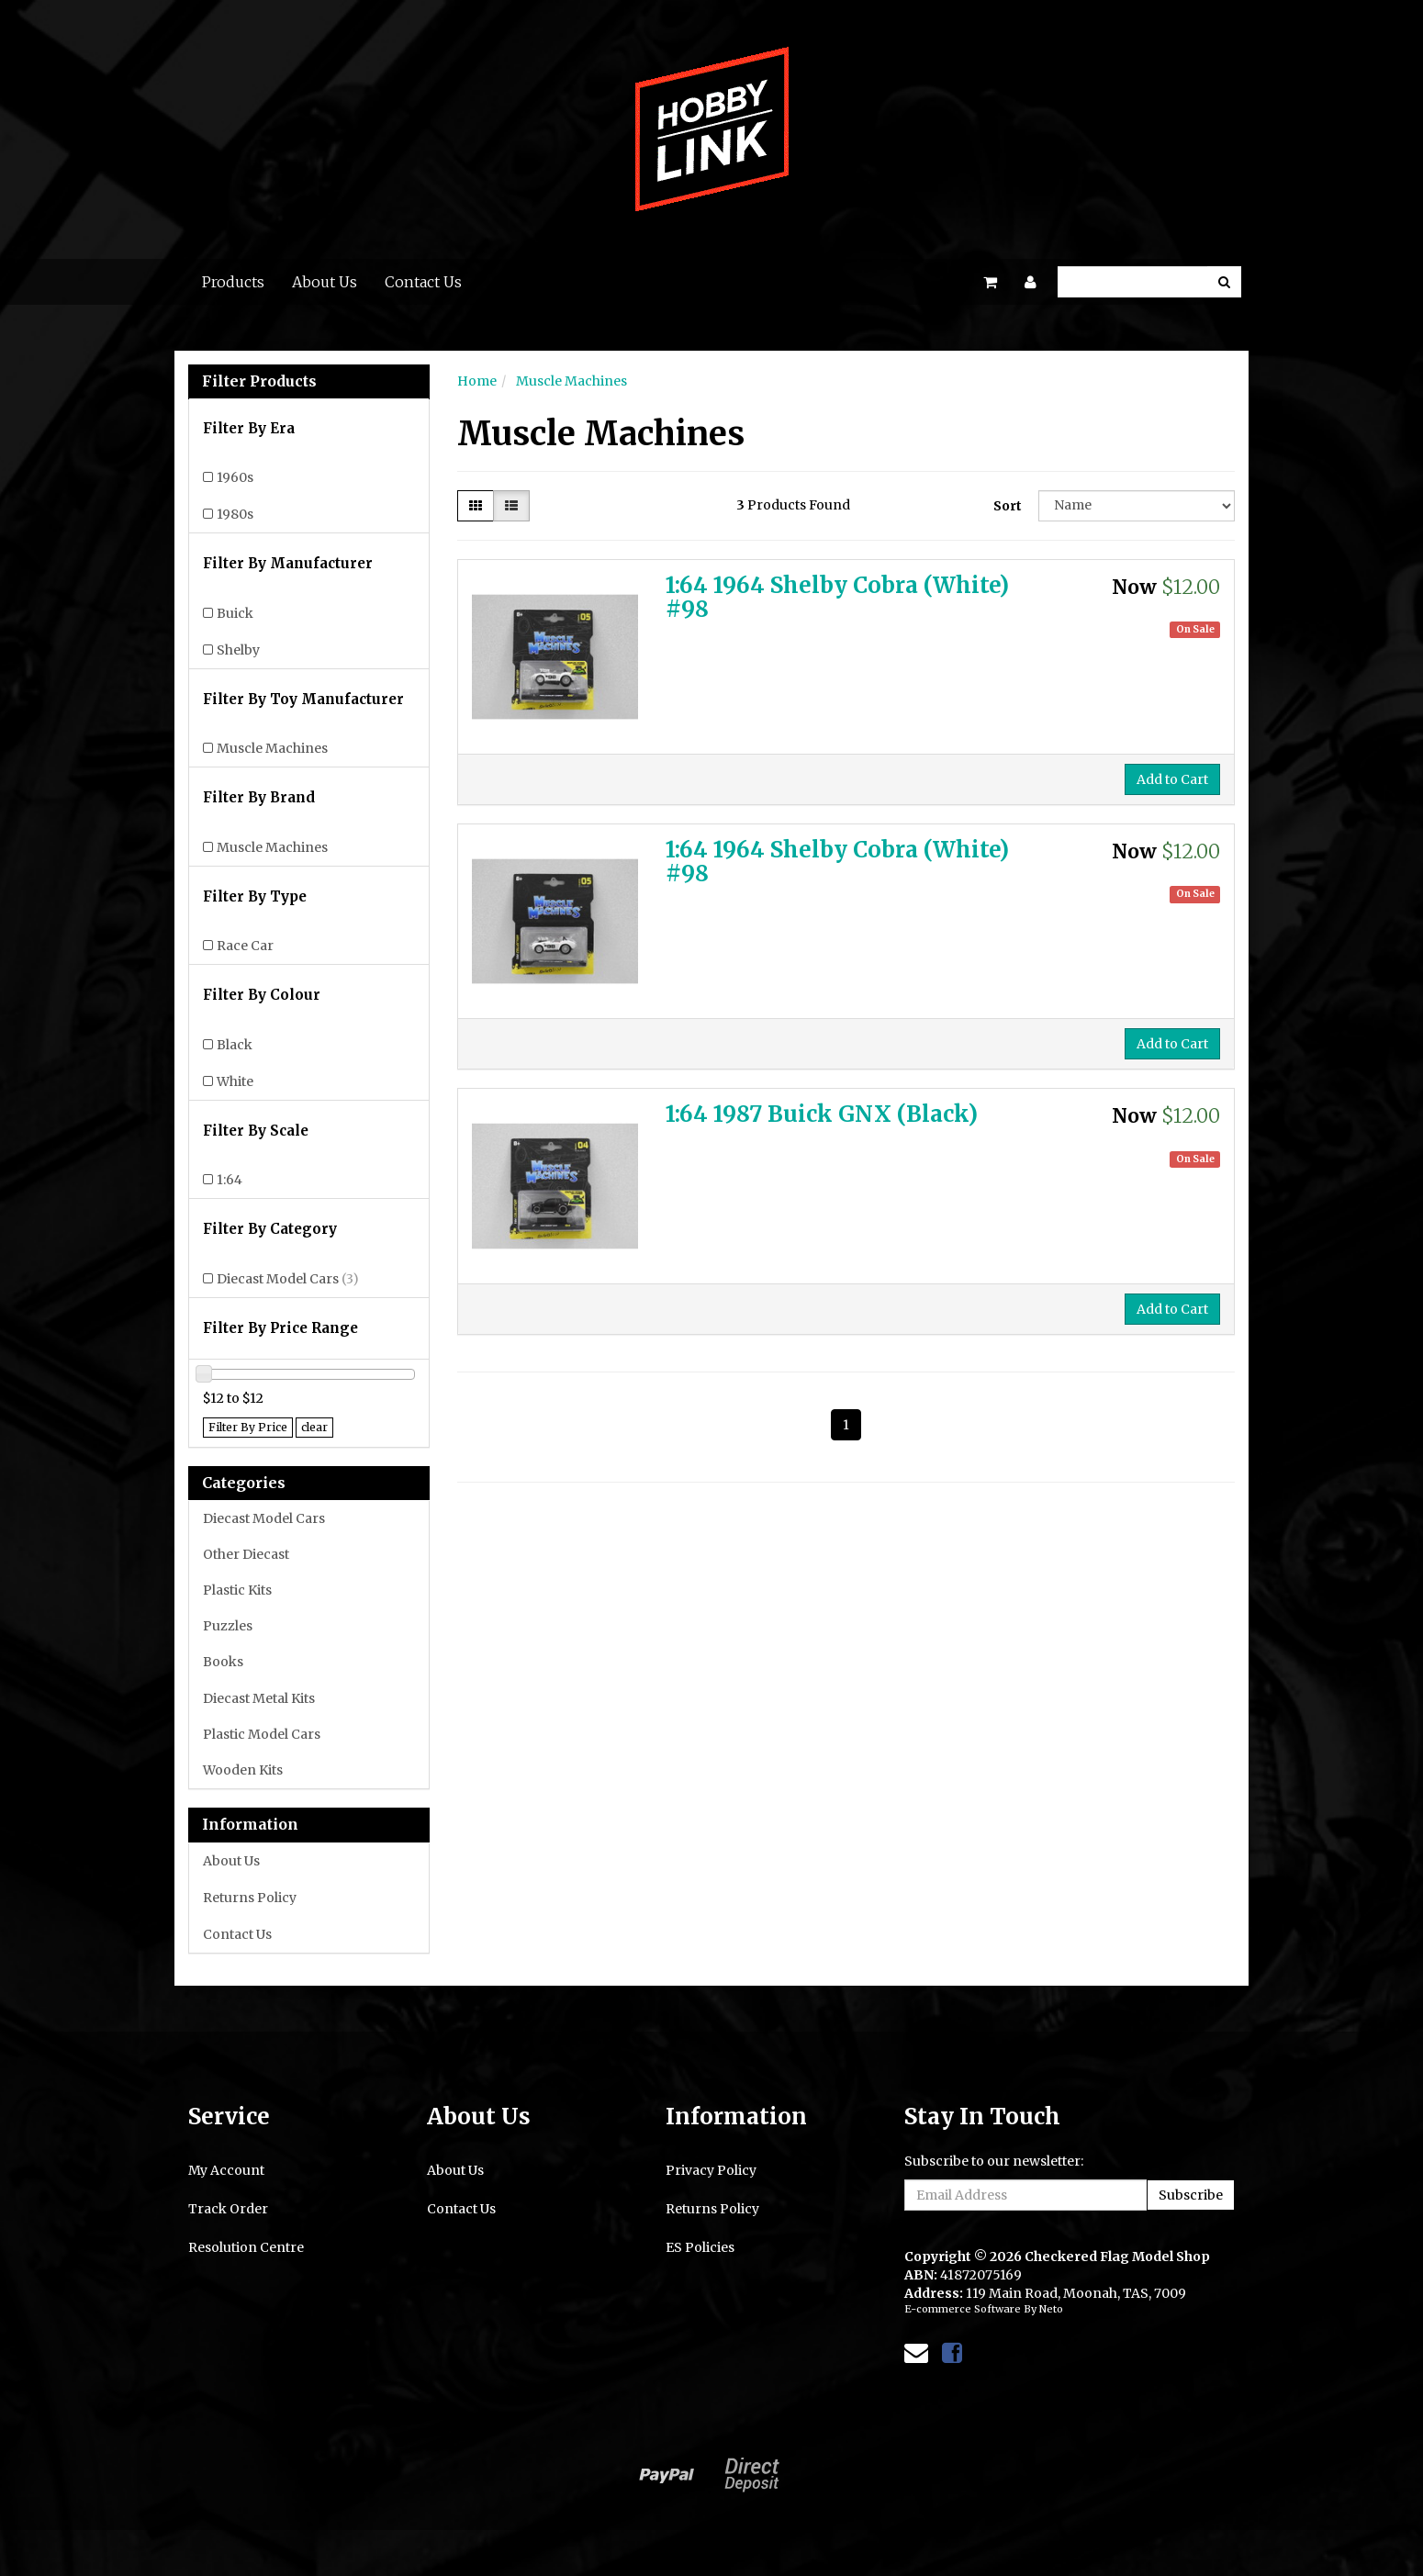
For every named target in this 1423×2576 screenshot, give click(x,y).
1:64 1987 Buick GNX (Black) (822, 1114)
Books (223, 1661)
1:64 (229, 1179)
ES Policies (700, 2247)
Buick (235, 613)
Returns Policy (250, 1897)
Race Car (245, 945)
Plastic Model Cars (261, 1734)
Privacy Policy (711, 2170)
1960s (235, 477)
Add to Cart (1172, 779)
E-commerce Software (962, 2308)
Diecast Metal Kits (259, 1698)
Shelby (238, 650)
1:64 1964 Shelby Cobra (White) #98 (837, 597)
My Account (226, 2170)
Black (234, 1044)
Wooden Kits (243, 1770)
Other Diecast (246, 1554)
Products (233, 282)
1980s (235, 514)
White (235, 1081)
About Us (324, 282)
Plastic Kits (237, 1590)
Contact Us (423, 282)
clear (314, 1427)
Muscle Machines (272, 748)
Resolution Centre (246, 2247)
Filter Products (259, 382)
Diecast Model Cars (288, 1279)
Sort (1007, 506)
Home (477, 381)
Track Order (228, 2209)
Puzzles (227, 1626)
